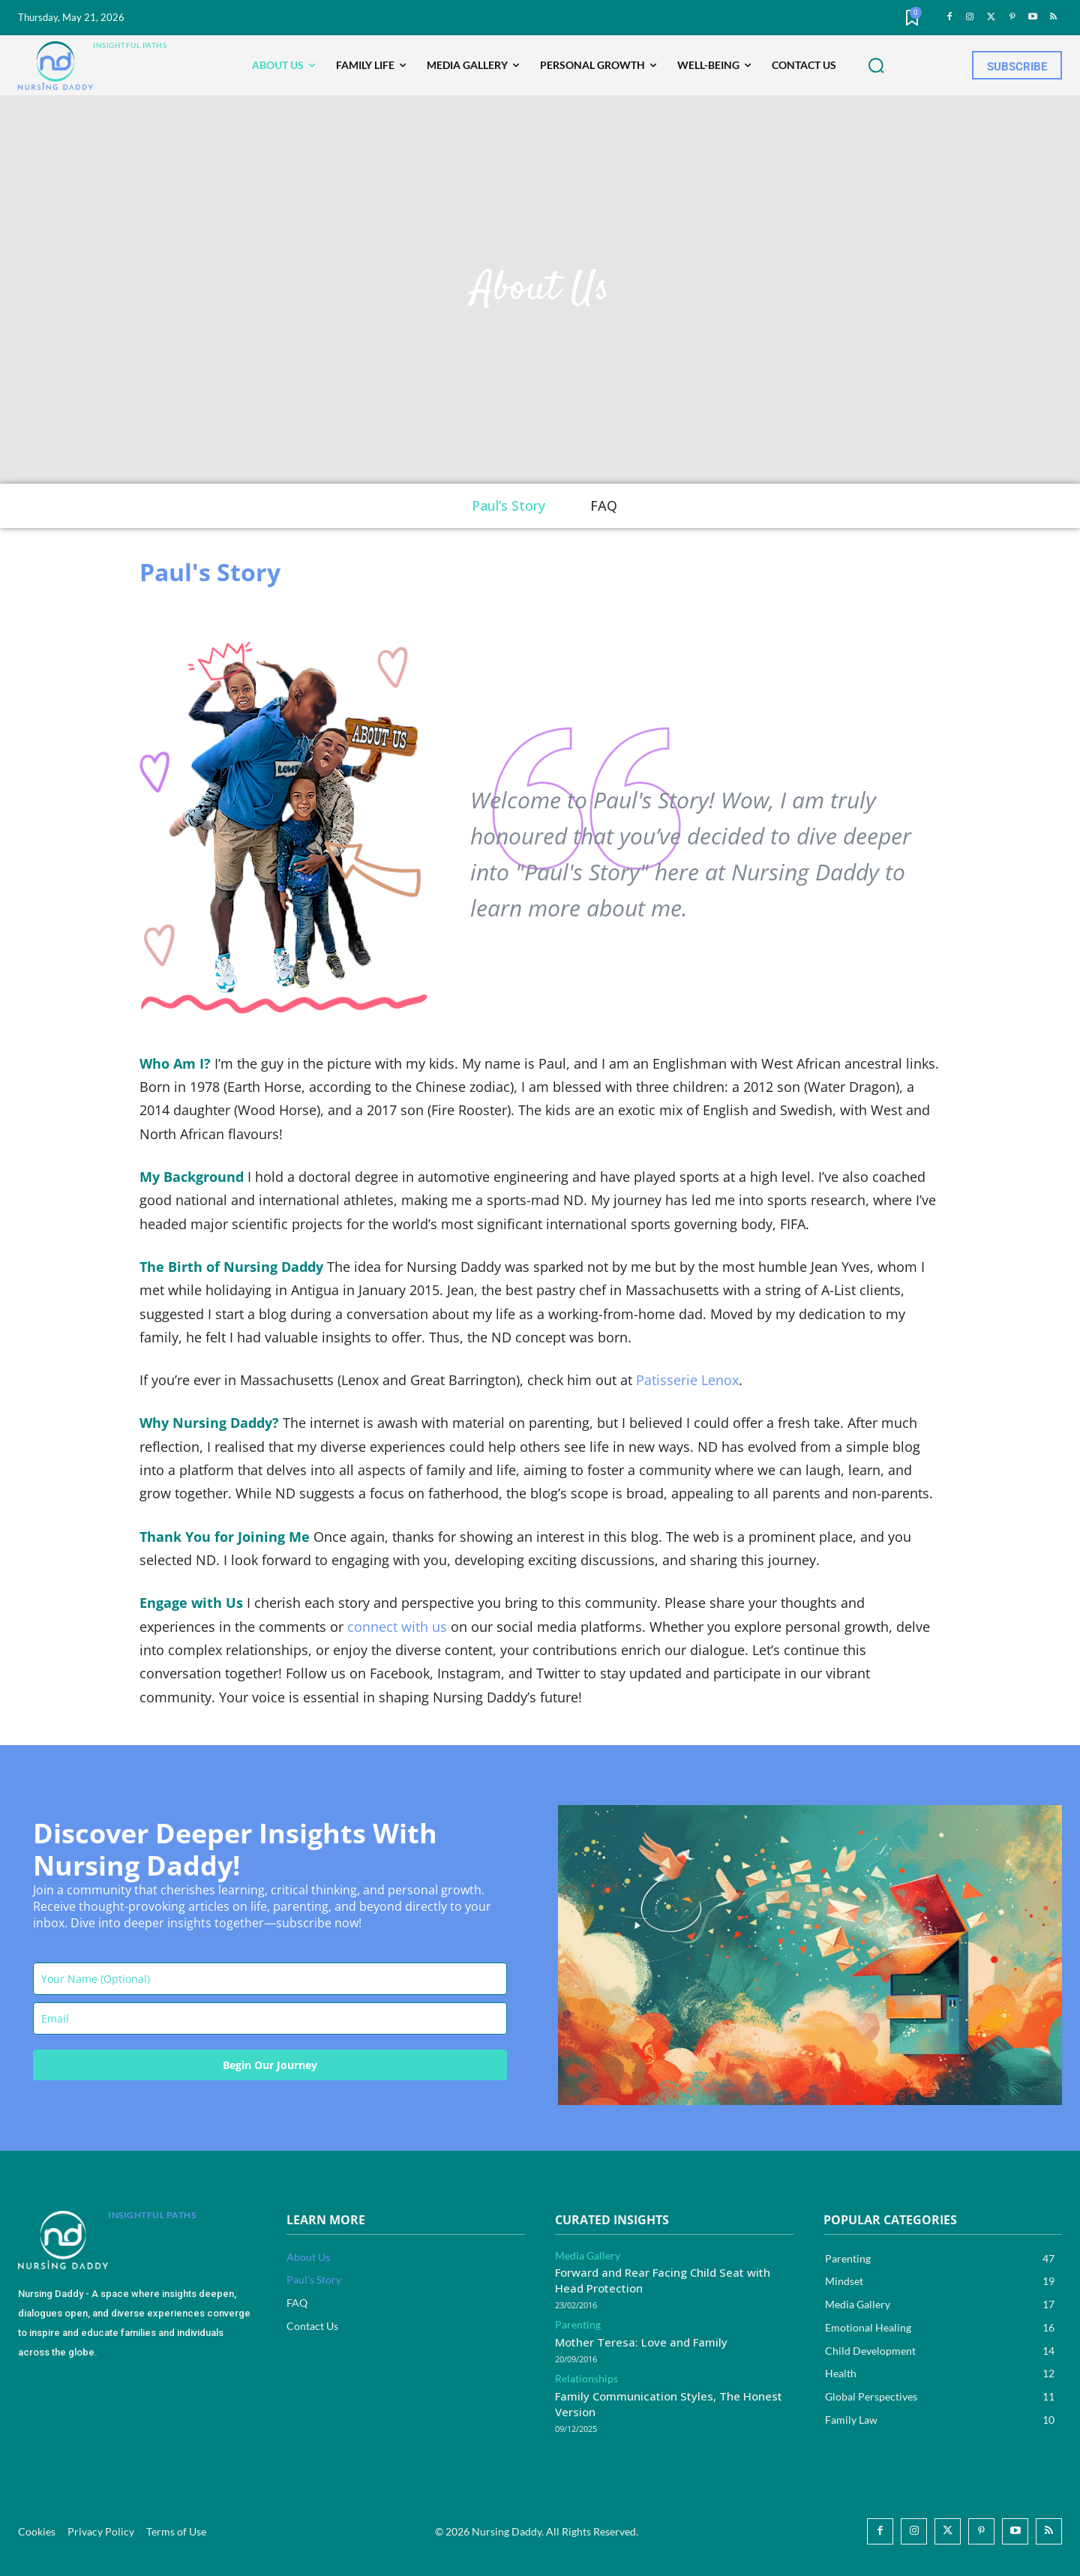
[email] (270, 2018)
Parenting (578, 2325)
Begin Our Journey (270, 2065)
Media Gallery (587, 2256)
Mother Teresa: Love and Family (641, 2342)
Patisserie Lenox (687, 1380)
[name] (270, 1979)
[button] (876, 66)
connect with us (397, 1627)
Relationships (586, 2379)
